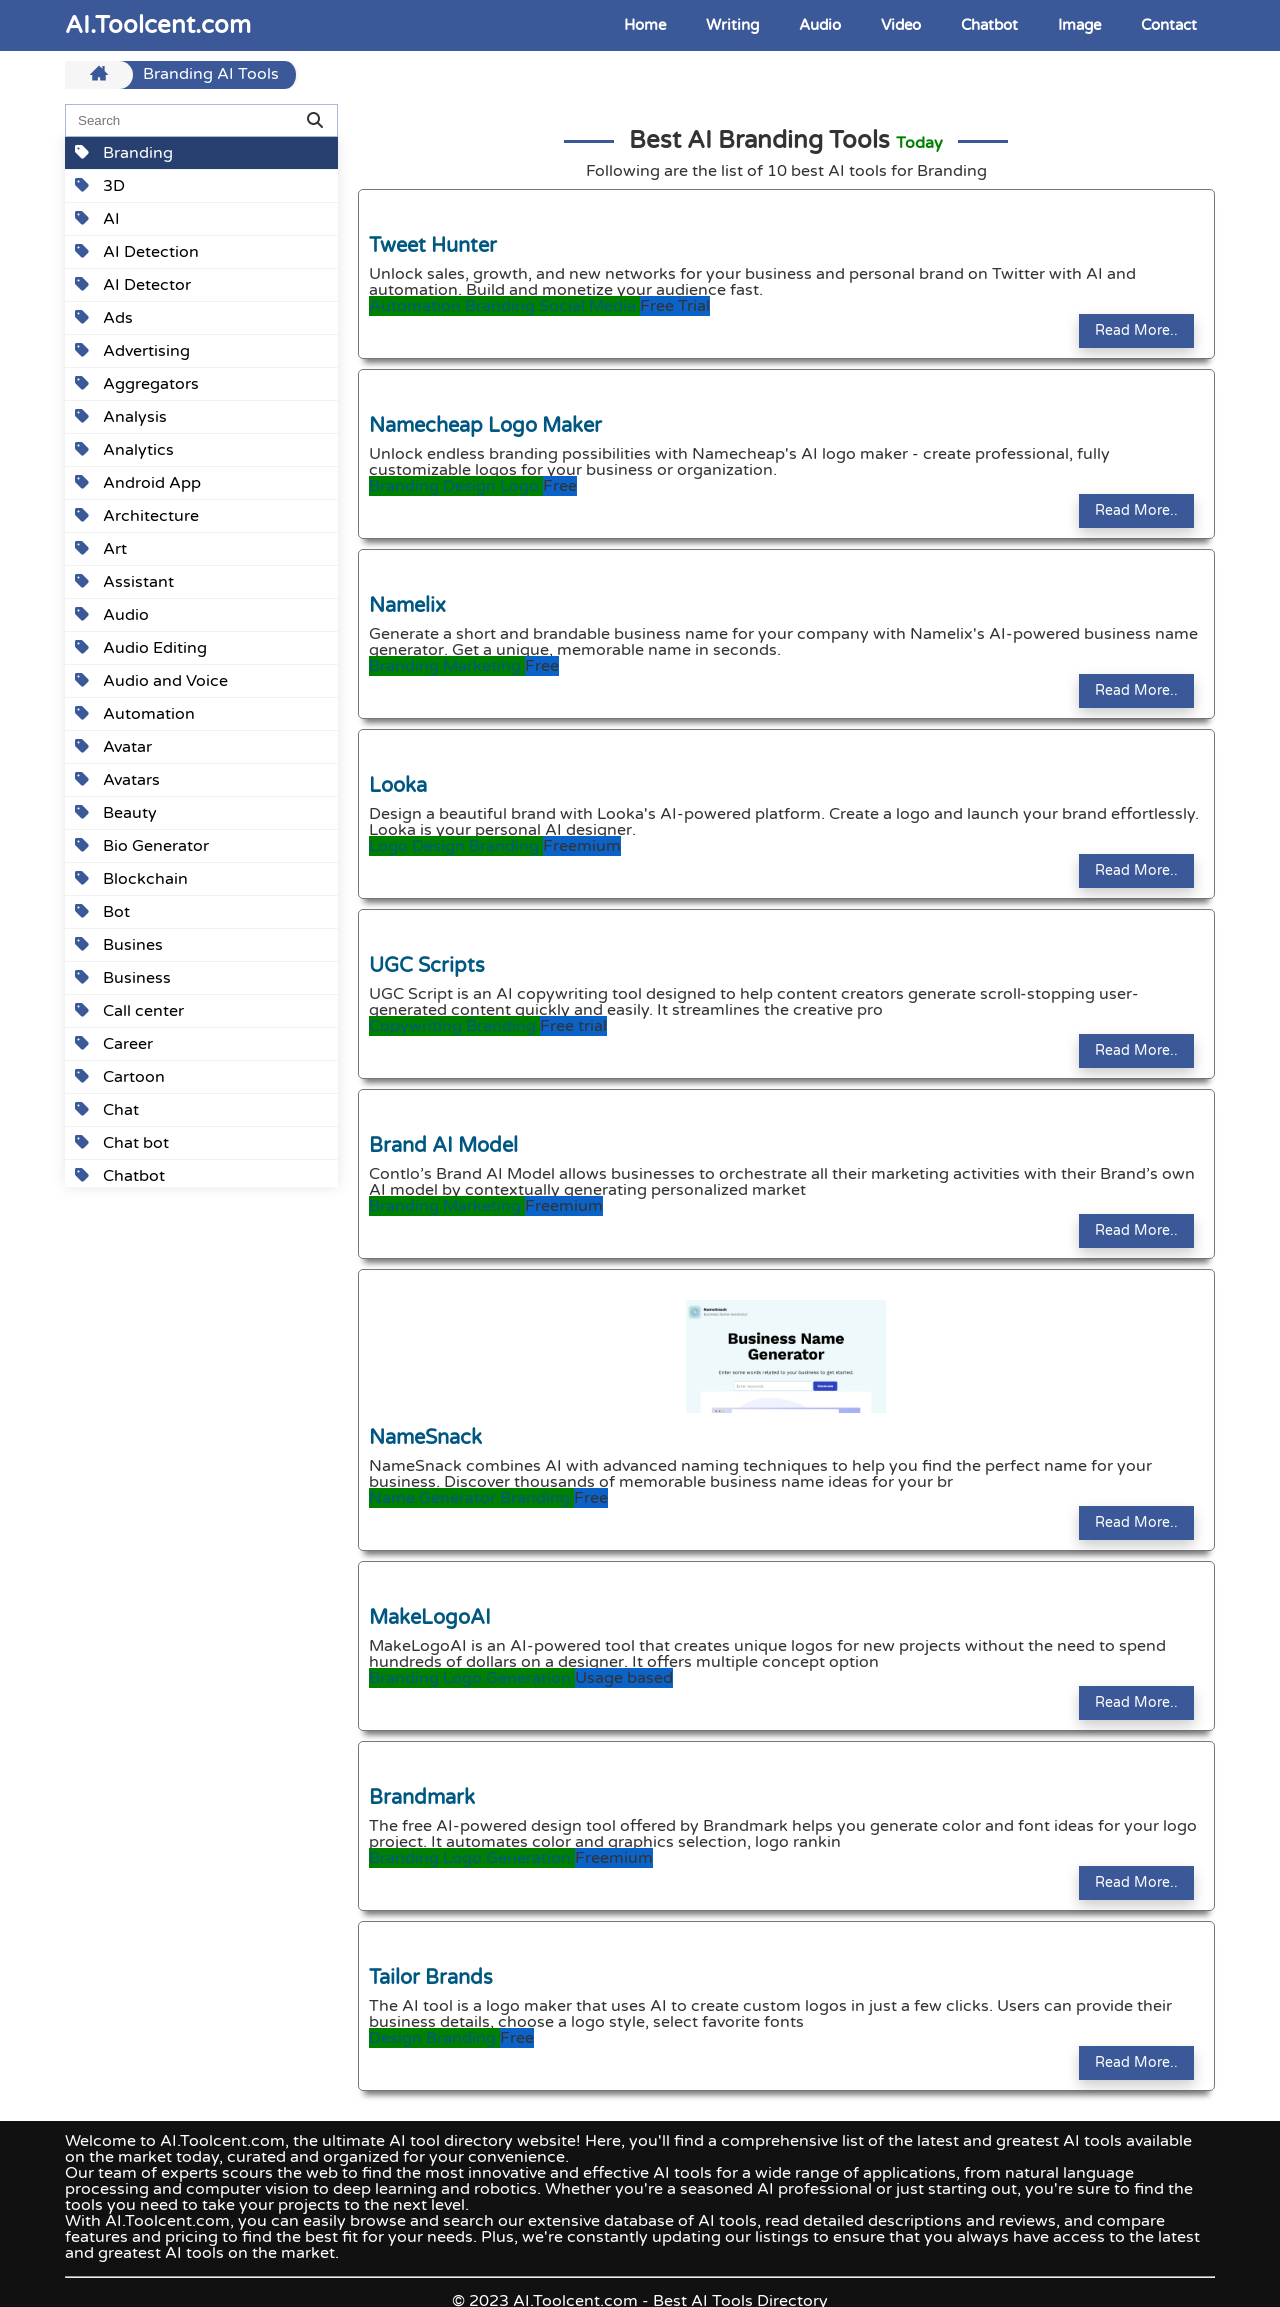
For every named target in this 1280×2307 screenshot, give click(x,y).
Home (645, 25)
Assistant (124, 582)
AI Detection (137, 252)
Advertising (132, 351)
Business (123, 978)
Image (1079, 25)
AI (97, 219)
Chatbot (989, 25)
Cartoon (120, 1077)
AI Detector (133, 285)
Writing (732, 25)
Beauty (116, 813)
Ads (104, 318)
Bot (102, 912)
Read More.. (1136, 330)
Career (114, 1044)
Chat (107, 1110)
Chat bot (122, 1143)
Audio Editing (141, 648)
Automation (135, 714)
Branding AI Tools (211, 75)
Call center (129, 1011)
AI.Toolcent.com (158, 25)
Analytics (124, 450)
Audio (820, 25)
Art (101, 549)
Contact (1169, 25)
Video (901, 25)
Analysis (121, 417)
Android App (138, 483)
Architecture (137, 516)
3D (100, 186)
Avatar (113, 747)
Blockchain (131, 879)
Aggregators (137, 384)
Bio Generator (142, 846)
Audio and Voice (151, 681)
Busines (119, 945)
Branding (124, 153)
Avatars (117, 780)
